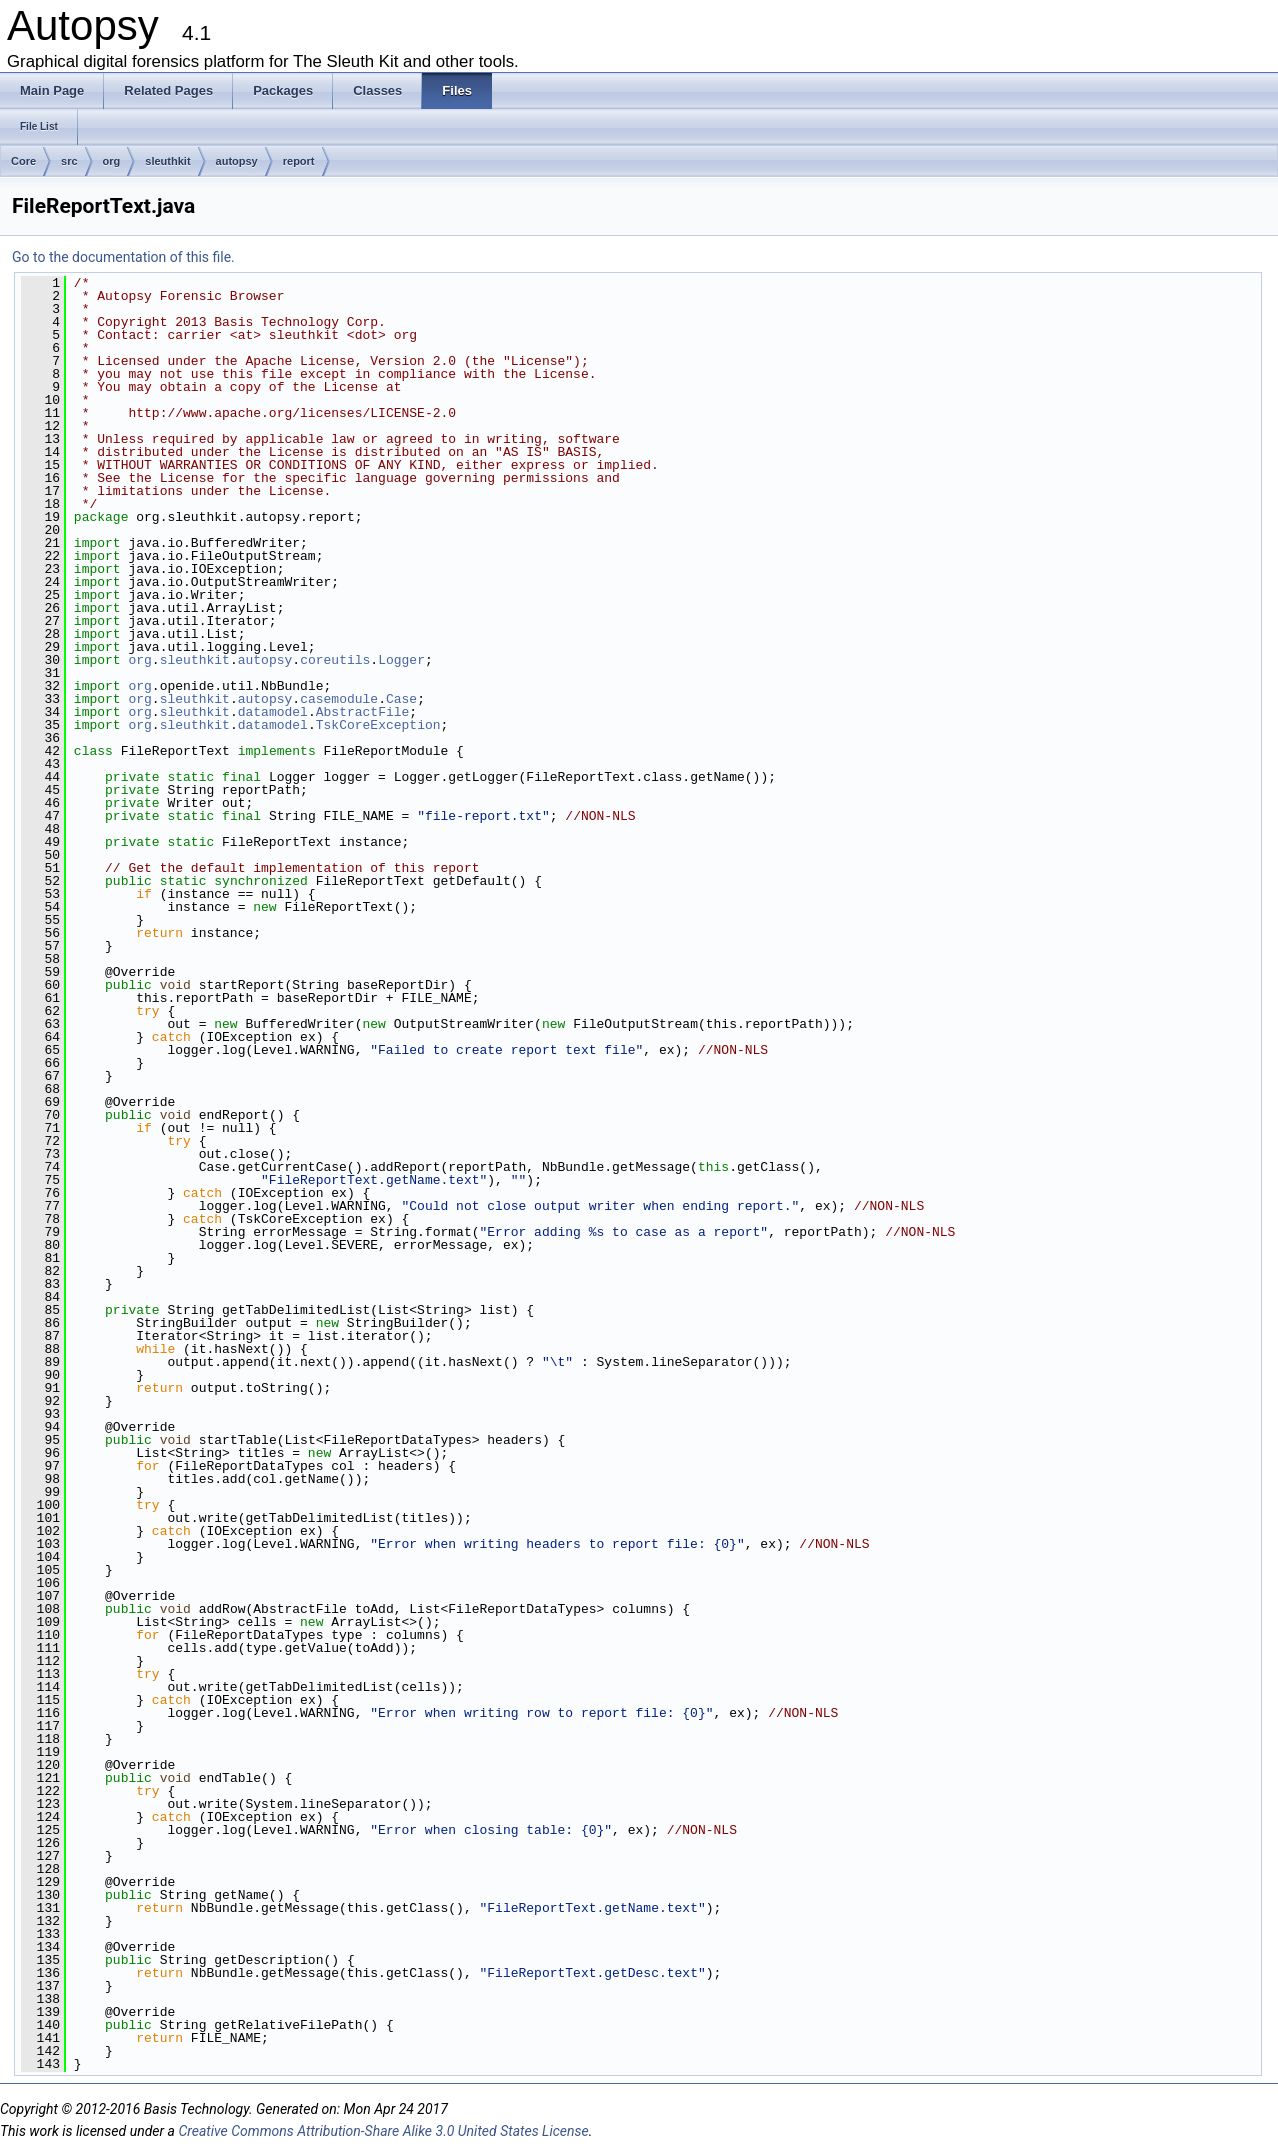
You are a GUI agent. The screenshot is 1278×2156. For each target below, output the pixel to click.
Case (401, 699)
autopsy (237, 161)
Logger (401, 660)
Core (23, 161)
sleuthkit (167, 161)
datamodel (273, 712)
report (299, 161)
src (69, 161)
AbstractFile (363, 712)
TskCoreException (378, 725)
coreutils (335, 660)
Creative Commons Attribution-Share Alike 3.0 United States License (383, 2131)
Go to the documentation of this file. (123, 257)
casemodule (339, 699)
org (112, 161)
